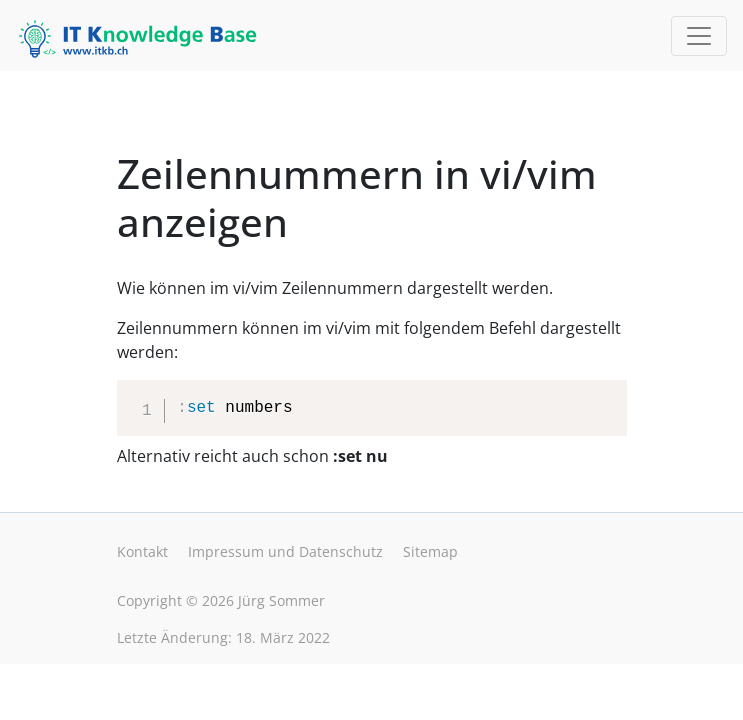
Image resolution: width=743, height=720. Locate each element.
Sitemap (430, 551)
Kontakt (142, 551)
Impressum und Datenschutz (285, 551)
